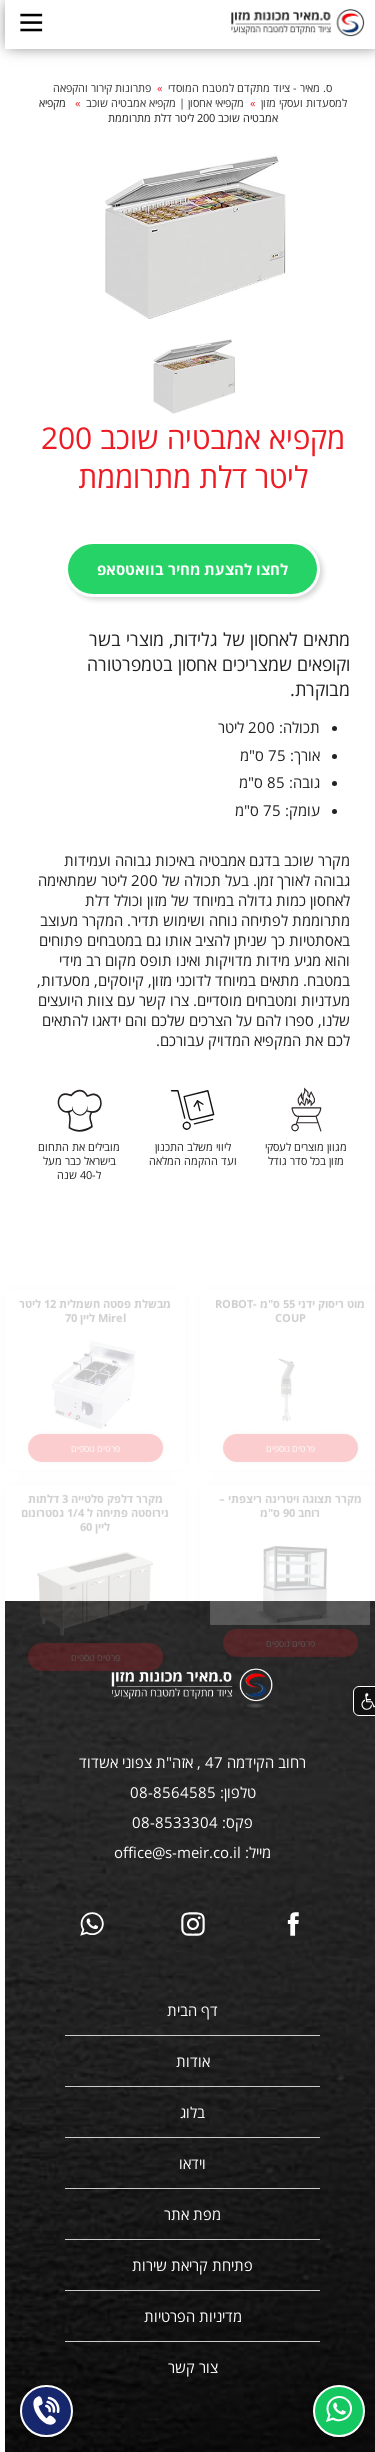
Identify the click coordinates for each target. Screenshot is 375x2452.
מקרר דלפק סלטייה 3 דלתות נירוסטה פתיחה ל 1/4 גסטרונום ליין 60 (90, 1522)
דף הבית (187, 2010)
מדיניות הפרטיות (188, 2316)
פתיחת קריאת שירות (187, 2265)
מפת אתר (187, 2214)
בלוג (187, 2112)
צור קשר (188, 2367)
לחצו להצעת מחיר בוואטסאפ (187, 569)
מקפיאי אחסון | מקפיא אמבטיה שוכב (160, 102)
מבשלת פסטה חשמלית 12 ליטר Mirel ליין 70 (90, 1320)
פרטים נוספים (285, 1456)
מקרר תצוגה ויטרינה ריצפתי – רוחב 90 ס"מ (285, 1515)
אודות (188, 2061)
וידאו (187, 2163)
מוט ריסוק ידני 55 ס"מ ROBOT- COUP (285, 1320)
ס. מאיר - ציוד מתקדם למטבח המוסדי (245, 87)
